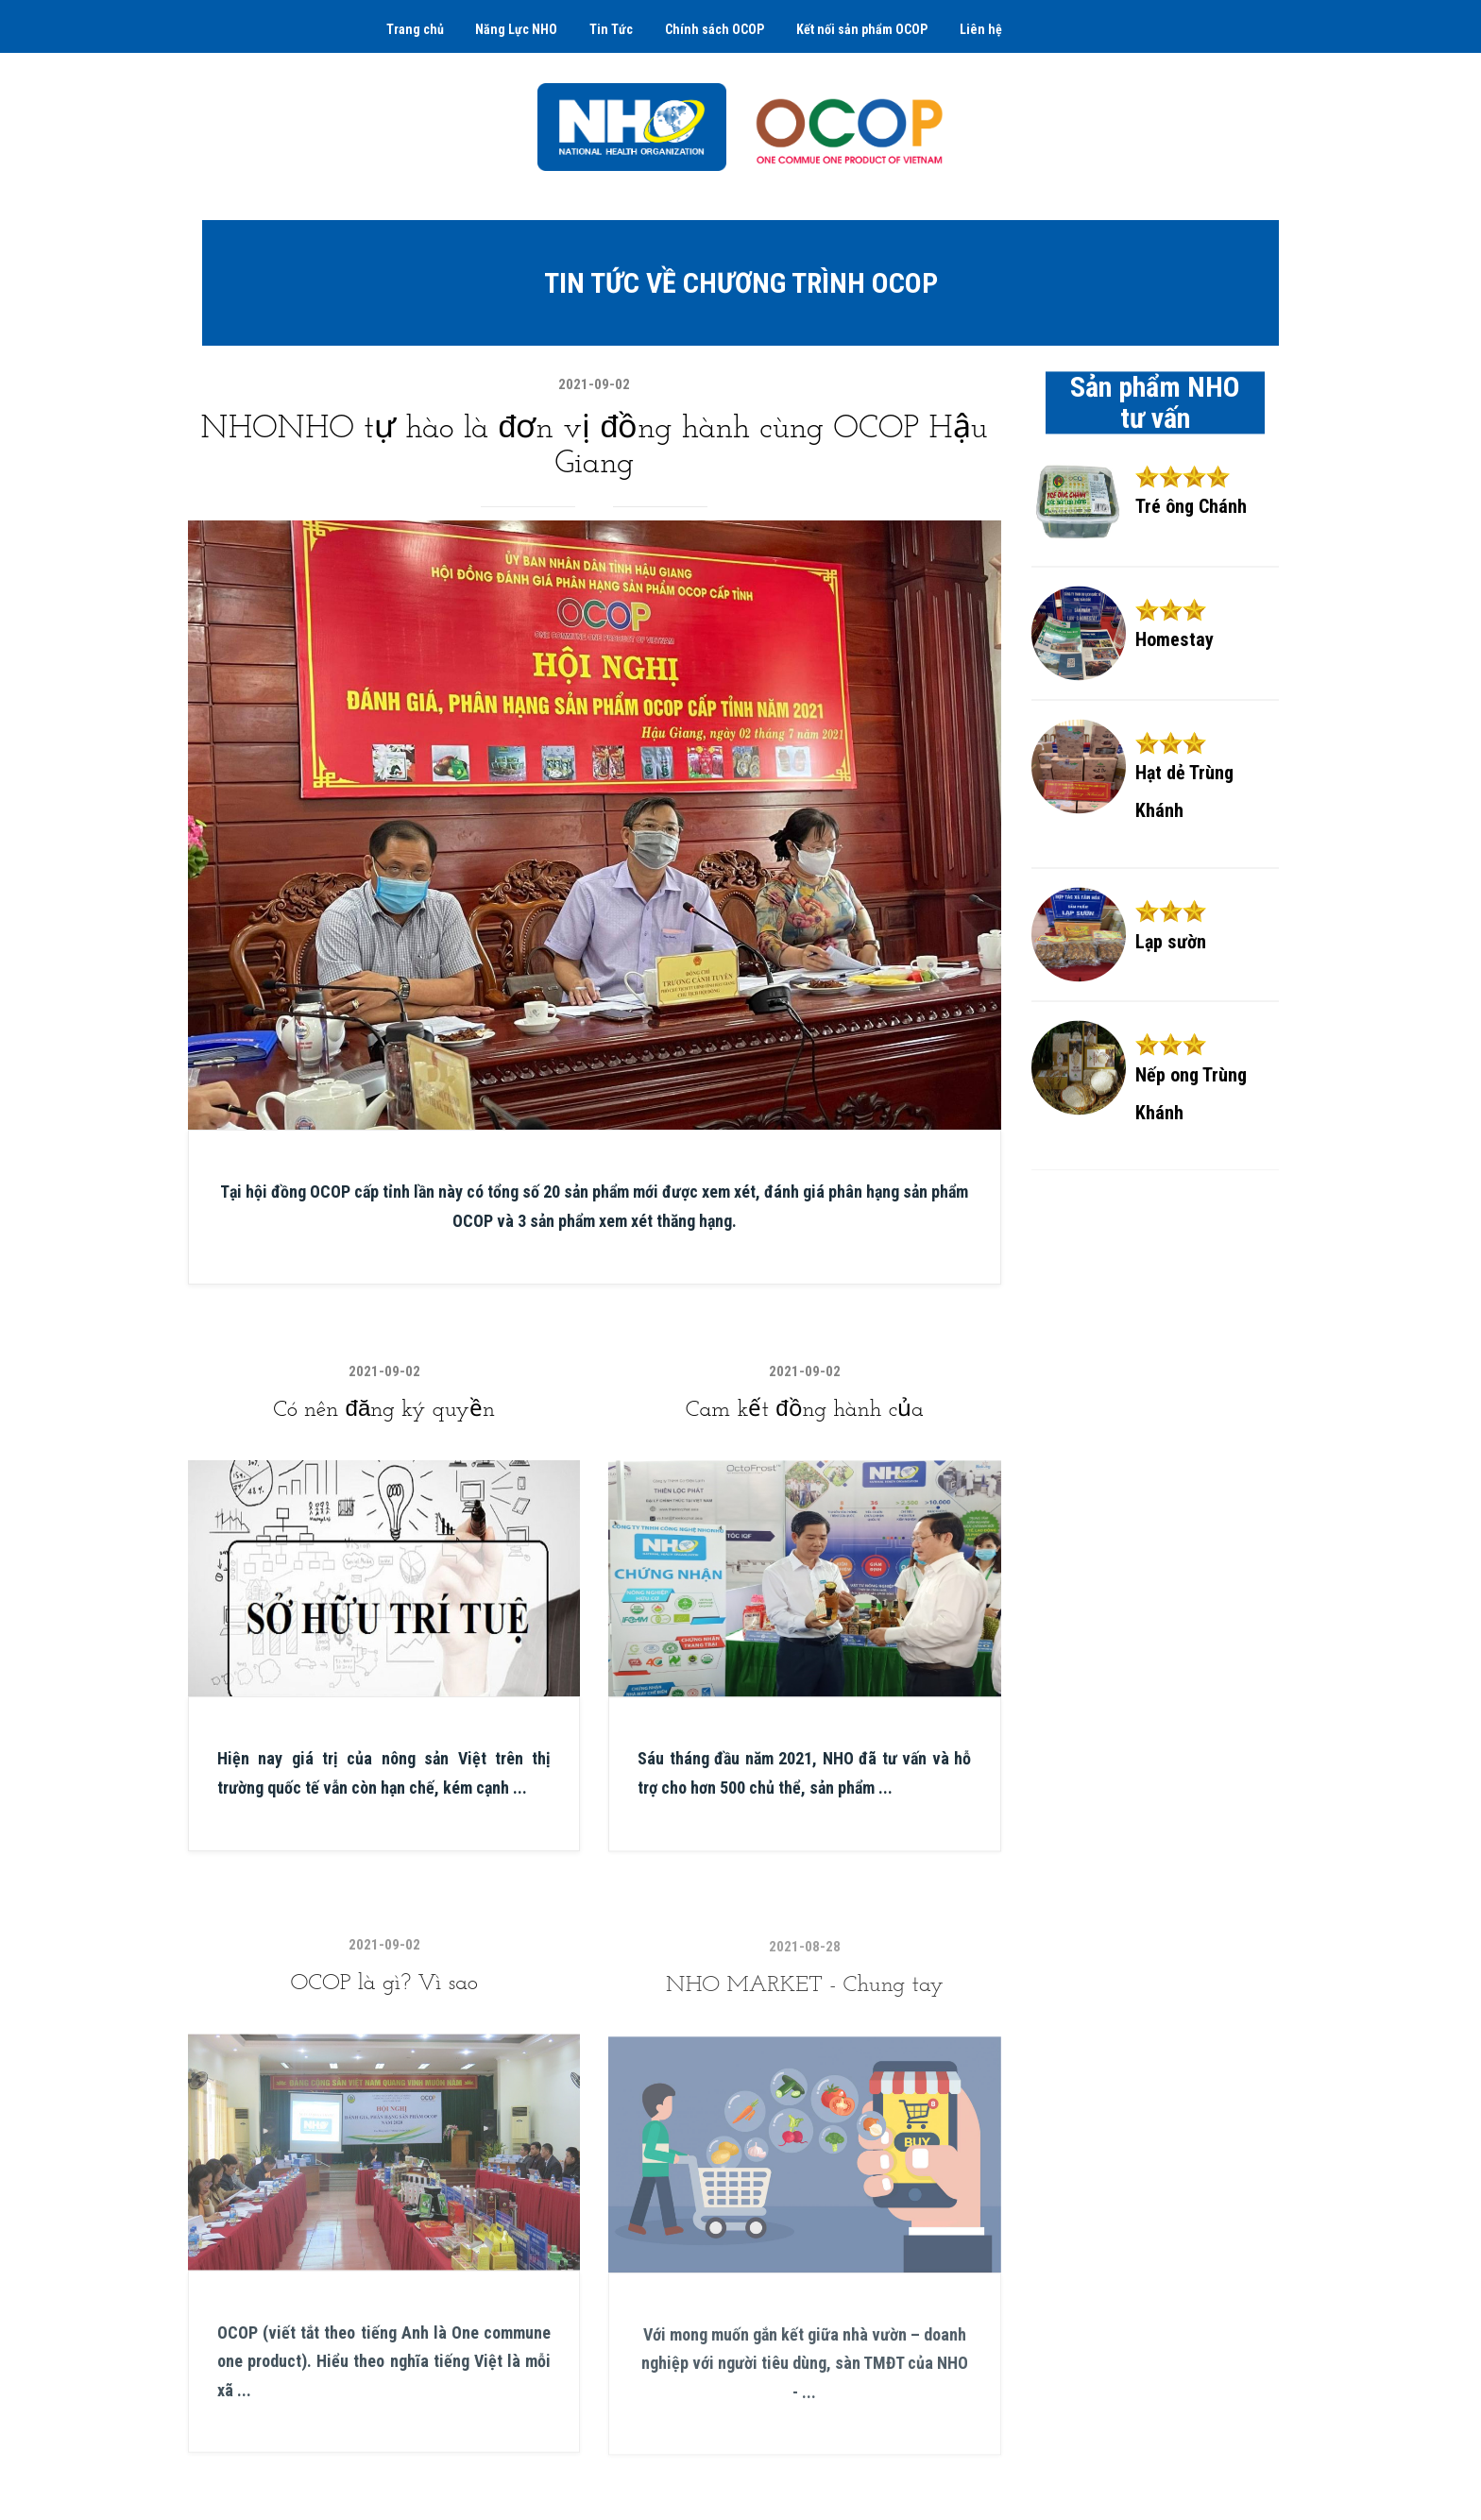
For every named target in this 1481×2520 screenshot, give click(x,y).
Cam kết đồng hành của (805, 1420)
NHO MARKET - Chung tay (805, 2013)
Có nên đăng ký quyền (384, 1415)
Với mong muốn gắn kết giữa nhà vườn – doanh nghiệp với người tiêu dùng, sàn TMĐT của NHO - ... (804, 2391)
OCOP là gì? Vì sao (383, 2011)
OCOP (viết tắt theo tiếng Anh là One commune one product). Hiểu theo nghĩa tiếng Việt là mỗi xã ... (384, 2388)
